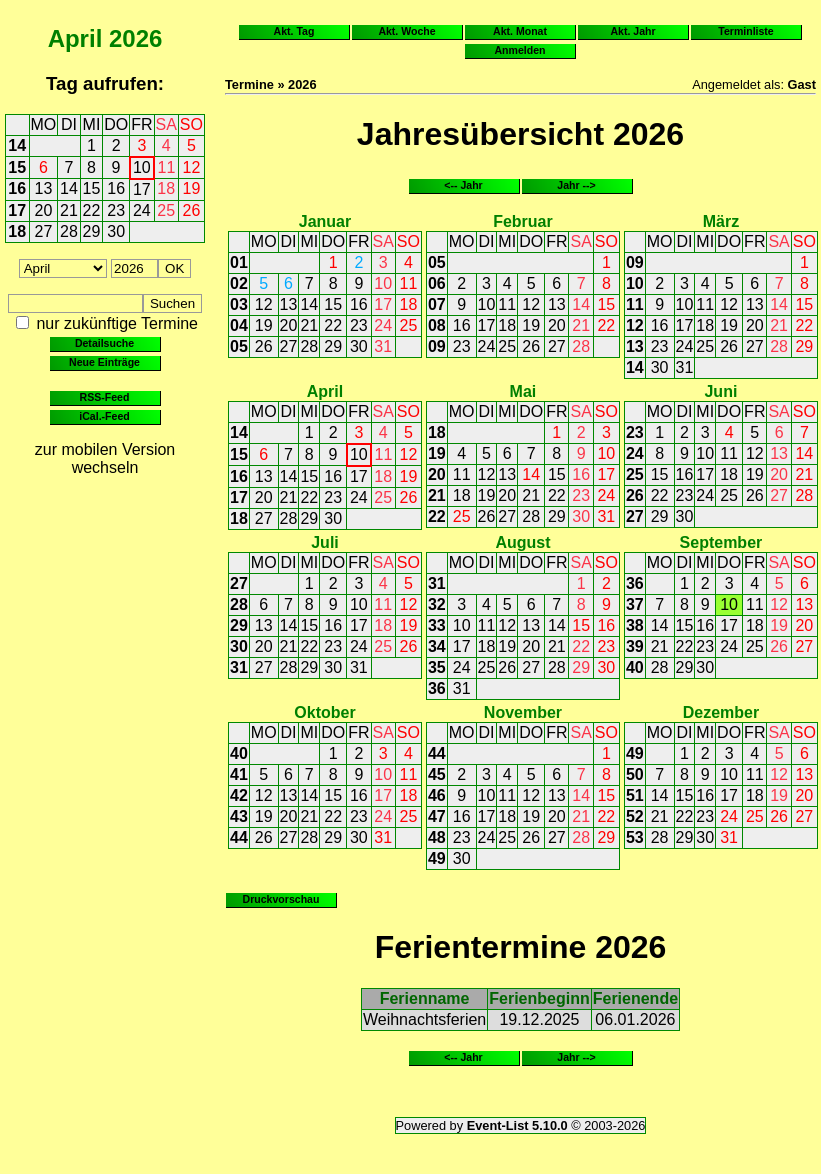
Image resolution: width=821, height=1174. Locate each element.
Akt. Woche (406, 31)
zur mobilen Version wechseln (105, 458)
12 (192, 167)
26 (192, 210)
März (721, 221)
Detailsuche (104, 343)
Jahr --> (576, 185)
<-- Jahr (463, 185)
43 (239, 816)
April (75, 38)
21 (69, 210)
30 (116, 231)
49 (437, 858)
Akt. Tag (294, 31)
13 (44, 188)
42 (239, 795)
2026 (135, 38)
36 (437, 688)
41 (239, 774)
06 (437, 283)
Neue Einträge (104, 362)
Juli (325, 542)
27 (44, 231)
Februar (523, 221)
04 (239, 325)
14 (17, 145)
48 (437, 837)
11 (167, 167)
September (721, 542)
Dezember (721, 712)
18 (166, 188)
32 (437, 604)
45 (437, 774)
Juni (720, 391)
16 (17, 188)
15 (17, 167)
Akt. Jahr (632, 31)
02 (239, 283)
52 (635, 816)
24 (142, 210)
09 (437, 346)
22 (92, 210)
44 (239, 837)
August (522, 542)
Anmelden (520, 50)
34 (437, 646)
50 (635, 774)
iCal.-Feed (104, 416)
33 (437, 625)
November (523, 712)
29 (92, 231)
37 (635, 604)
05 (239, 346)
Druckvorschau (281, 899)
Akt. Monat (520, 31)
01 (239, 262)
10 (142, 167)
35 (437, 667)
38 (635, 625)
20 (44, 210)
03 (239, 304)
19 (192, 188)
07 (437, 304)
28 (69, 231)
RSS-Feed (105, 397)
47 (437, 816)
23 (116, 210)
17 (142, 189)
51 (635, 795)
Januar (325, 221)
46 (437, 795)
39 (635, 646)
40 (635, 667)
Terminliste (745, 31)
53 (635, 837)
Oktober (324, 712)
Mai (523, 391)
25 (166, 210)
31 (383, 346)
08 (437, 325)
